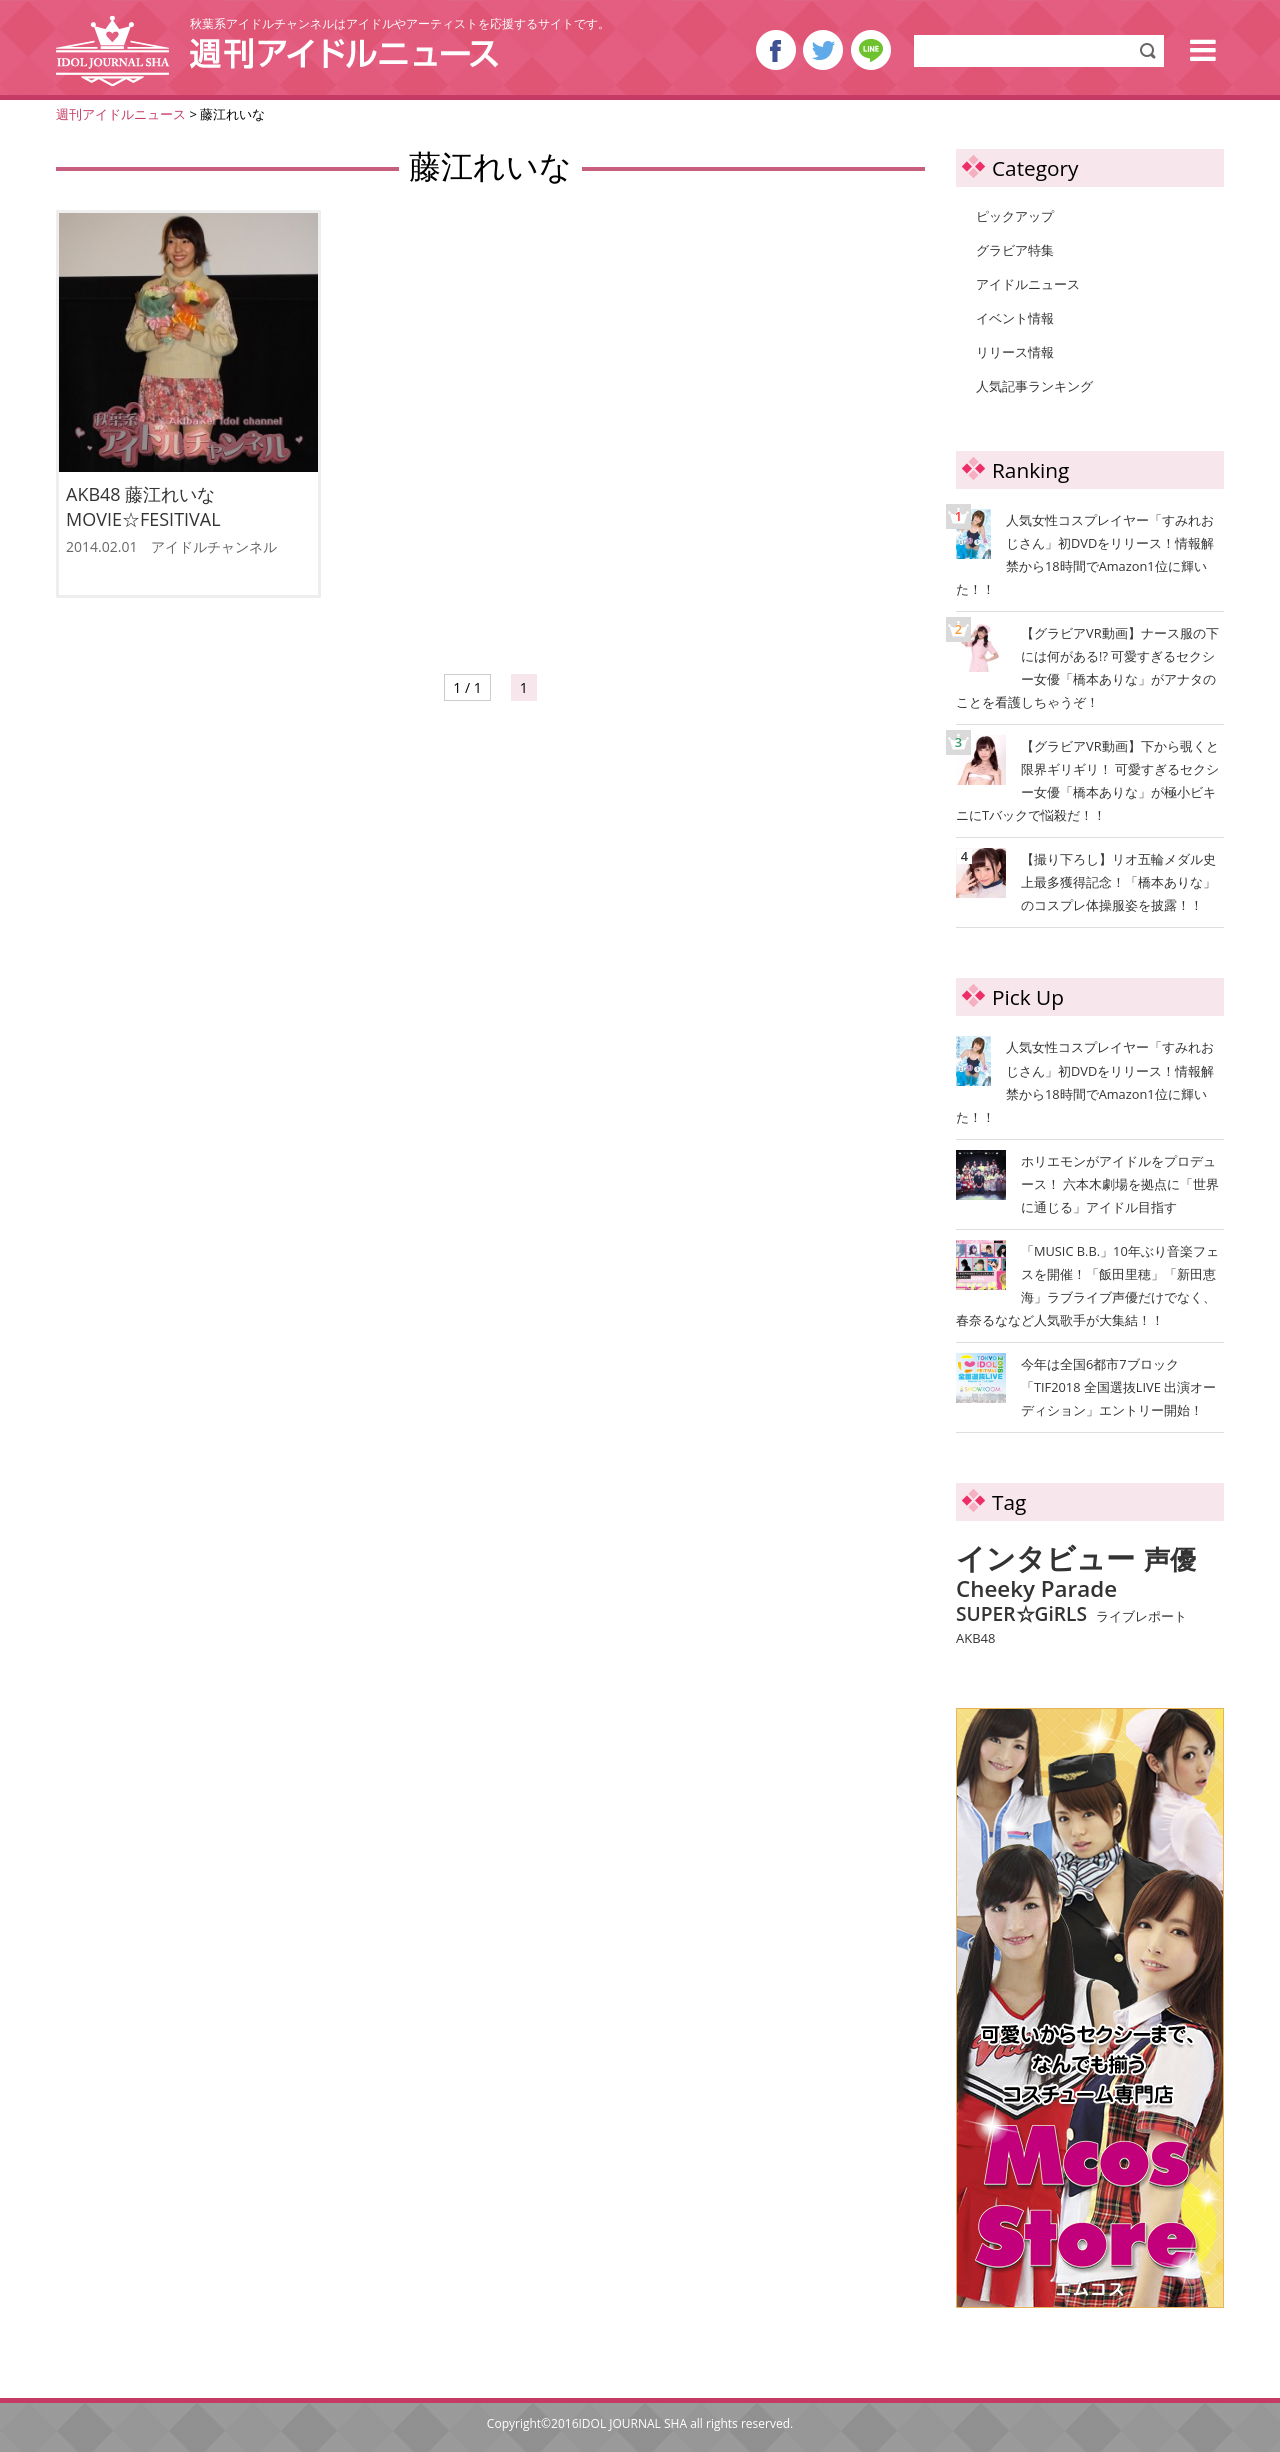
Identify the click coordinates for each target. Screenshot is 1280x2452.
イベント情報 (1015, 318)
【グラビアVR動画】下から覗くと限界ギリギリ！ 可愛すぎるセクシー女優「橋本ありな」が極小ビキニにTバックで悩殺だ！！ (1087, 779)
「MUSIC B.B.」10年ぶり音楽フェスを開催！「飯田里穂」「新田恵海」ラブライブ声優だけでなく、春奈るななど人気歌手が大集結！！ (1087, 1285)
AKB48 (975, 1639)
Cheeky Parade (1036, 1589)
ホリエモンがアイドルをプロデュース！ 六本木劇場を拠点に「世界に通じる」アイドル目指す (1120, 1184)
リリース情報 (1015, 352)
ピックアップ (1015, 216)
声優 (1170, 1560)
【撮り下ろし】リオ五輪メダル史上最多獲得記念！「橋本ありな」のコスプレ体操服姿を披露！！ (1088, 881)
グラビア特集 (1015, 250)
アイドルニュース (1028, 284)
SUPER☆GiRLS (1021, 1613)
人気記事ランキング (1034, 386)
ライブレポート (1141, 1617)
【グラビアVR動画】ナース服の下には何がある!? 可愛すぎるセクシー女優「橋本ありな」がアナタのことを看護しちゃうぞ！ (1087, 666)
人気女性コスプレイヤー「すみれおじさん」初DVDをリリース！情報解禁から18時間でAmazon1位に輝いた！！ (1085, 553)
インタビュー (1045, 1558)
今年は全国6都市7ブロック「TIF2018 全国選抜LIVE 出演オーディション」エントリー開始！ (1118, 1387)
